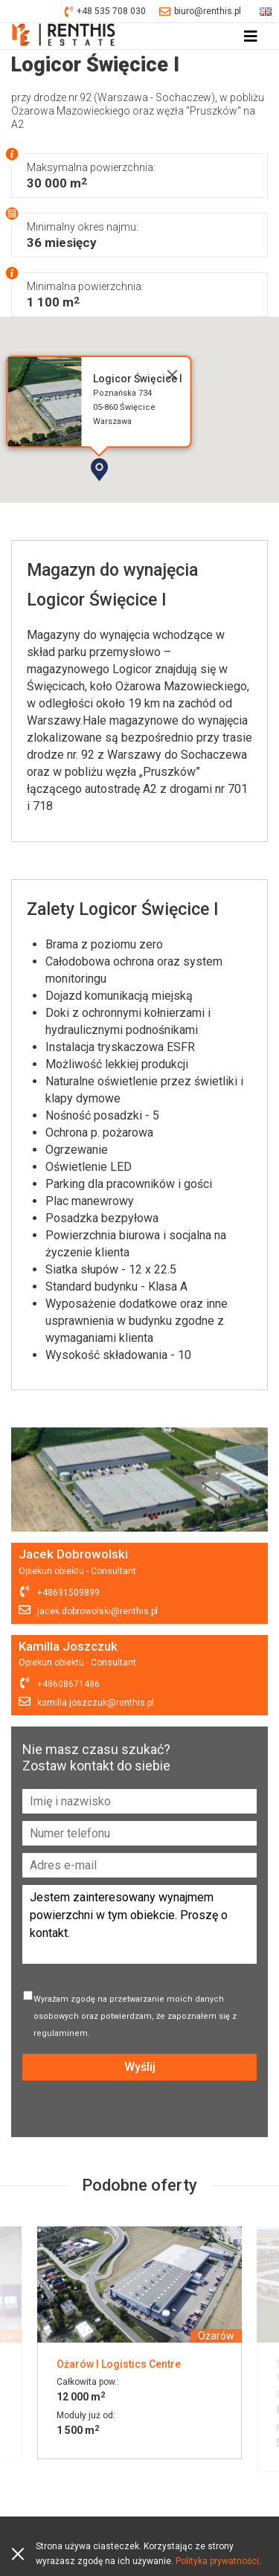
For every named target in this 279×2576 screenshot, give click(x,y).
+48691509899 (68, 1592)
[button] (142, 495)
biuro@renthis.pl (200, 11)
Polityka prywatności (217, 2561)
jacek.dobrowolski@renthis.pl (97, 1611)
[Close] (172, 375)
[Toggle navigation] (250, 36)
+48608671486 (68, 1684)
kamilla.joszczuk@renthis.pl (95, 1702)
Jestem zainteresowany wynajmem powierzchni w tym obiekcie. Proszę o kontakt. (139, 1924)
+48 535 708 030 (105, 11)
